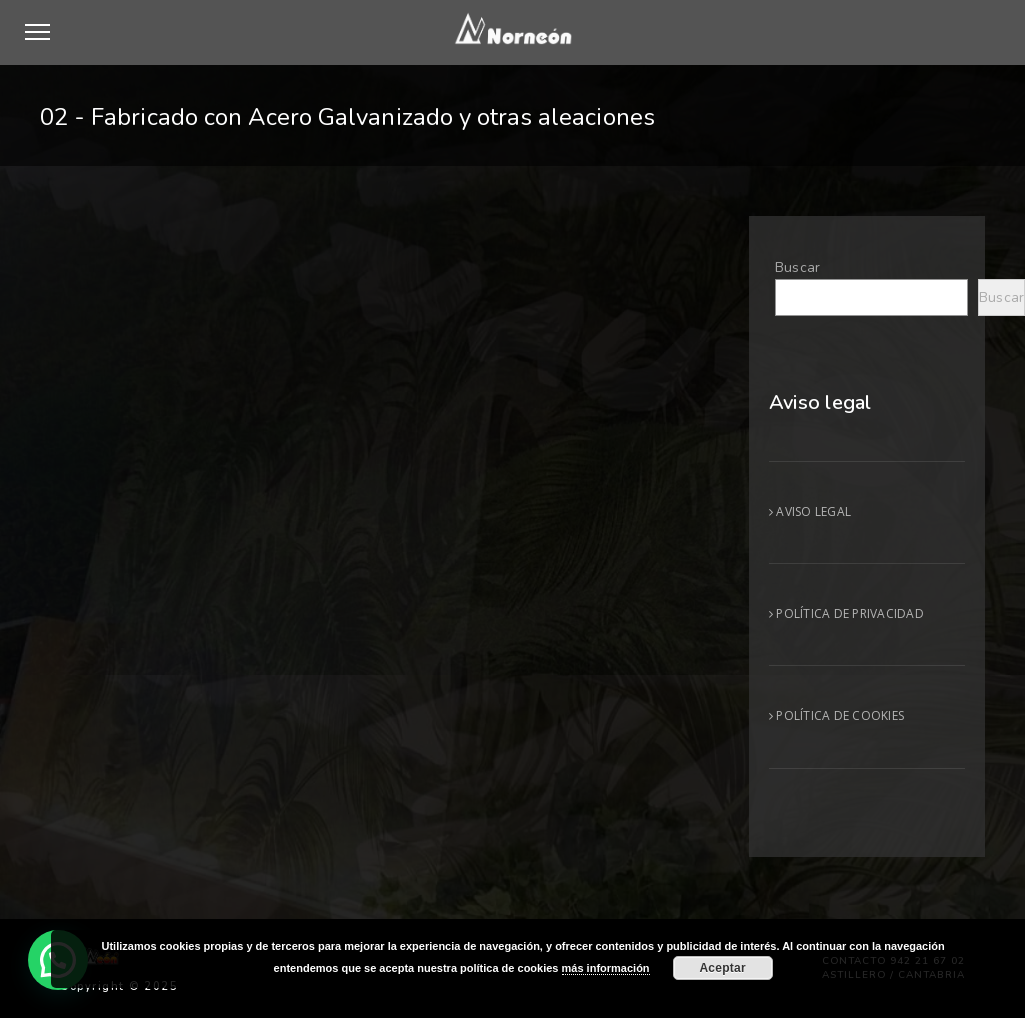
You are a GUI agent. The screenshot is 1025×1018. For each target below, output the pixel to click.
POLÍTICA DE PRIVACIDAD (846, 613)
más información (606, 968)
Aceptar (722, 968)
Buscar (798, 267)
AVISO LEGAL (810, 511)
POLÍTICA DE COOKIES (836, 715)
